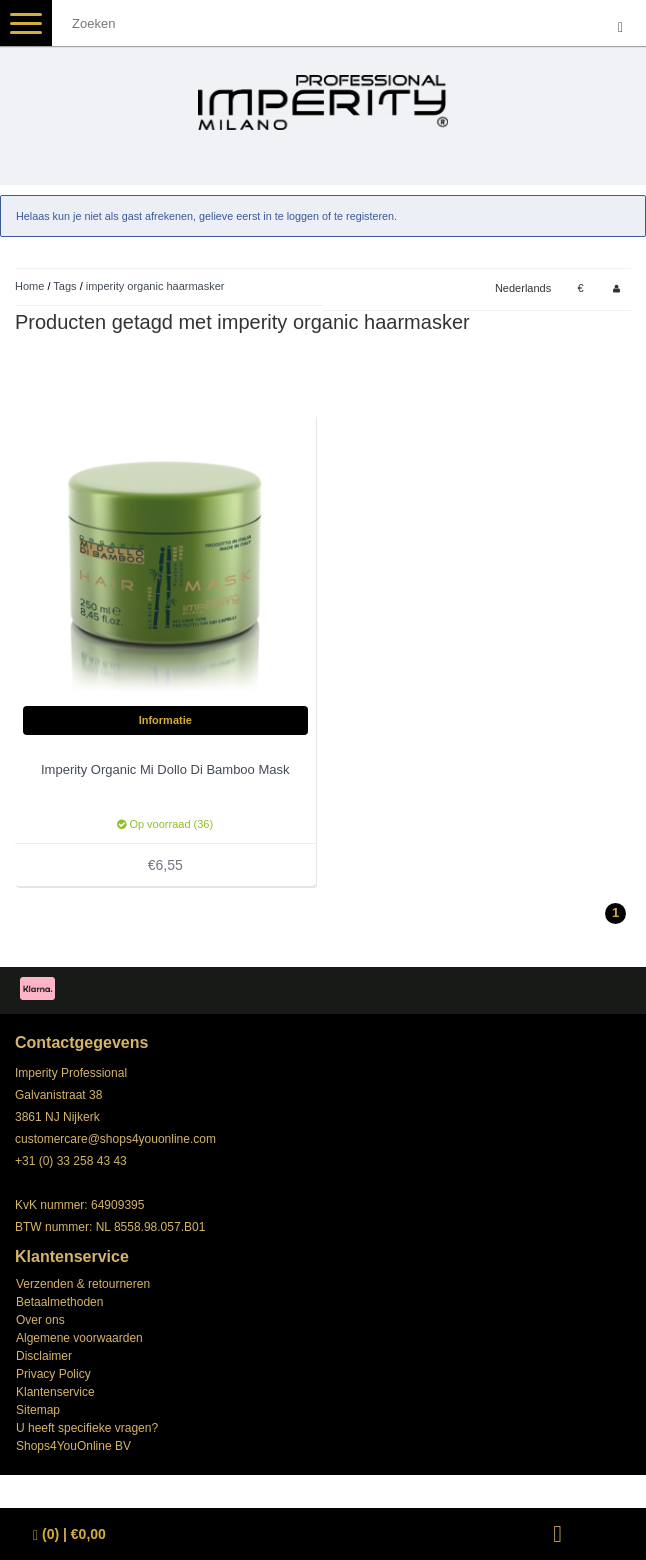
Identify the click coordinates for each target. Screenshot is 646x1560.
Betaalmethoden (59, 1302)
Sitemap (38, 1410)
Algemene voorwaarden (79, 1338)
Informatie (165, 720)
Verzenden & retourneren (83, 1284)
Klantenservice (55, 1392)
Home (29, 286)
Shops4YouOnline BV (73, 1446)
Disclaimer (44, 1356)
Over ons (40, 1320)
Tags (64, 286)
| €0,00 (69, 1534)
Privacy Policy (53, 1374)
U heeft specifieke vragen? (87, 1428)
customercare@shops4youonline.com (115, 1139)
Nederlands (523, 288)
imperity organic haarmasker (155, 286)
